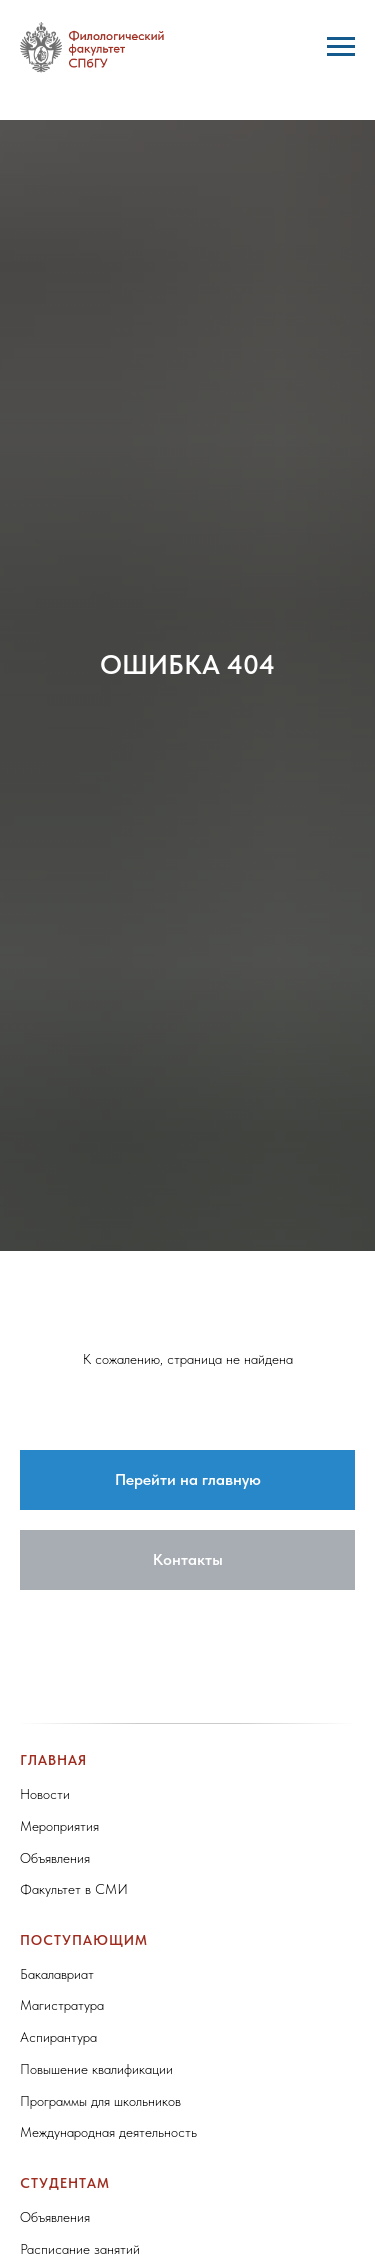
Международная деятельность (108, 2132)
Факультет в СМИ (74, 1889)
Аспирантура (58, 2037)
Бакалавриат (57, 1974)
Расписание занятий (80, 2249)
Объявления (55, 1858)
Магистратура (62, 2005)
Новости (45, 1794)
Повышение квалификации (96, 2069)
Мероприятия (59, 1826)
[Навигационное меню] (341, 47)
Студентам (65, 2183)
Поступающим (84, 1940)
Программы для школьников (100, 2101)
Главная (53, 1760)
